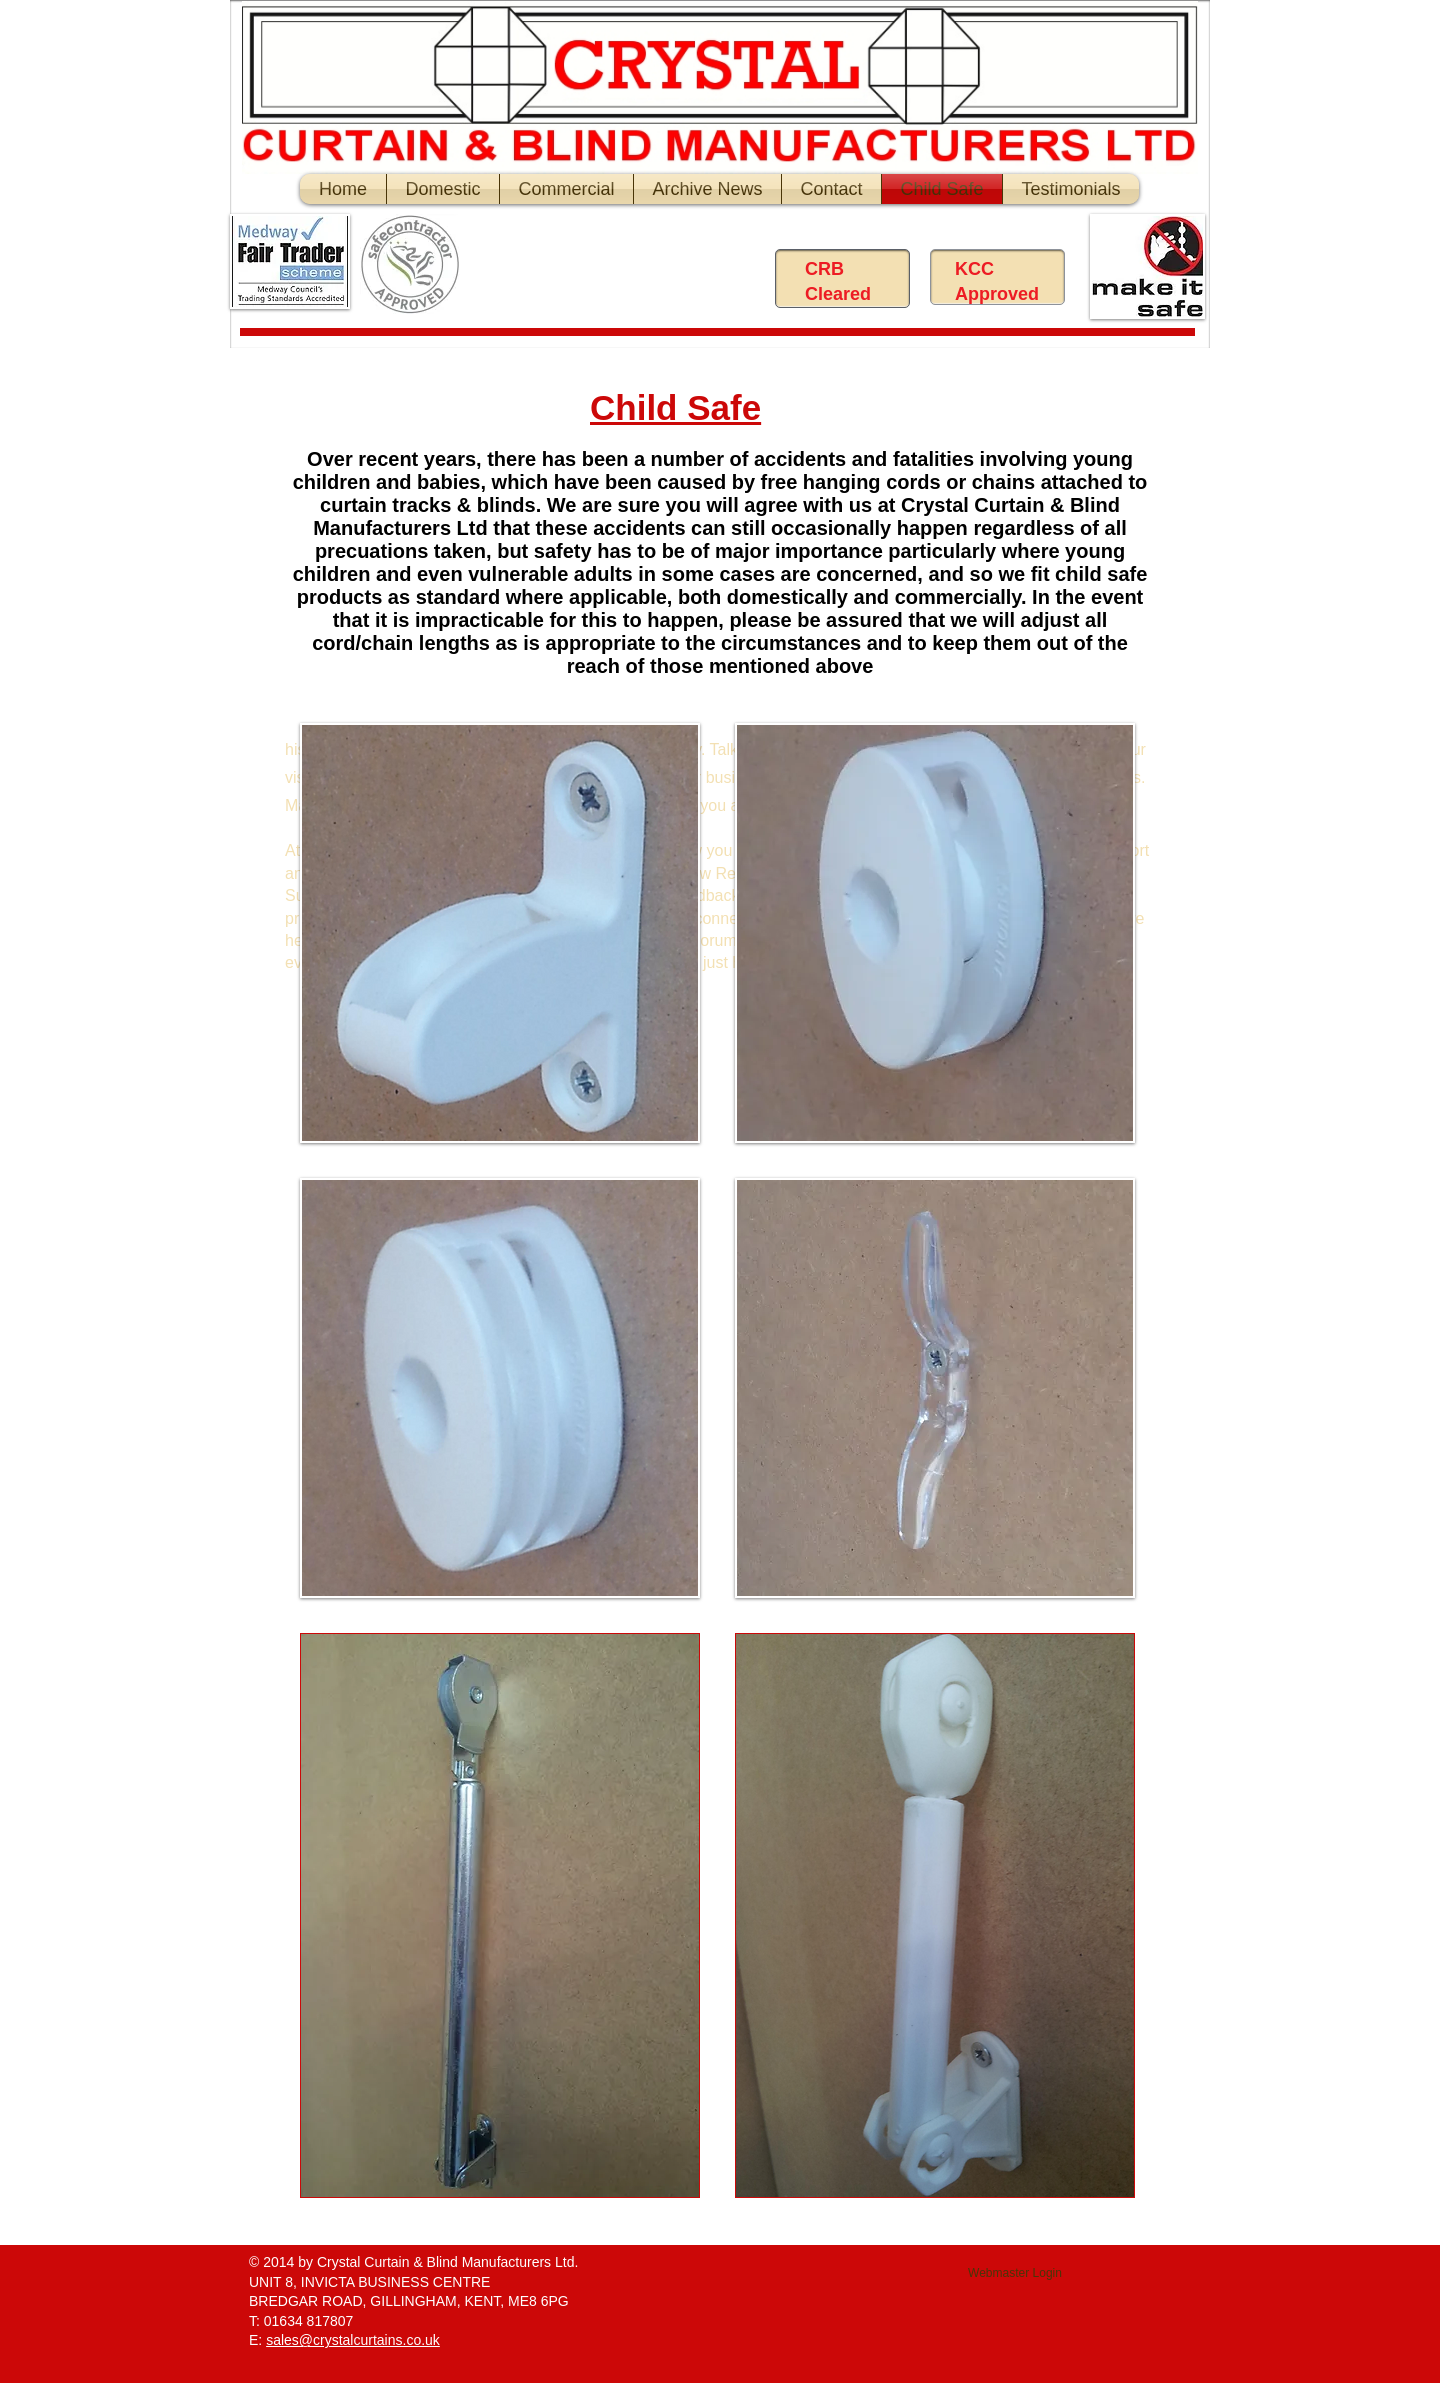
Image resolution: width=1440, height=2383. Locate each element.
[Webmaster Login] (1015, 2273)
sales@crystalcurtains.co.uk (353, 2340)
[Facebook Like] (635, 269)
